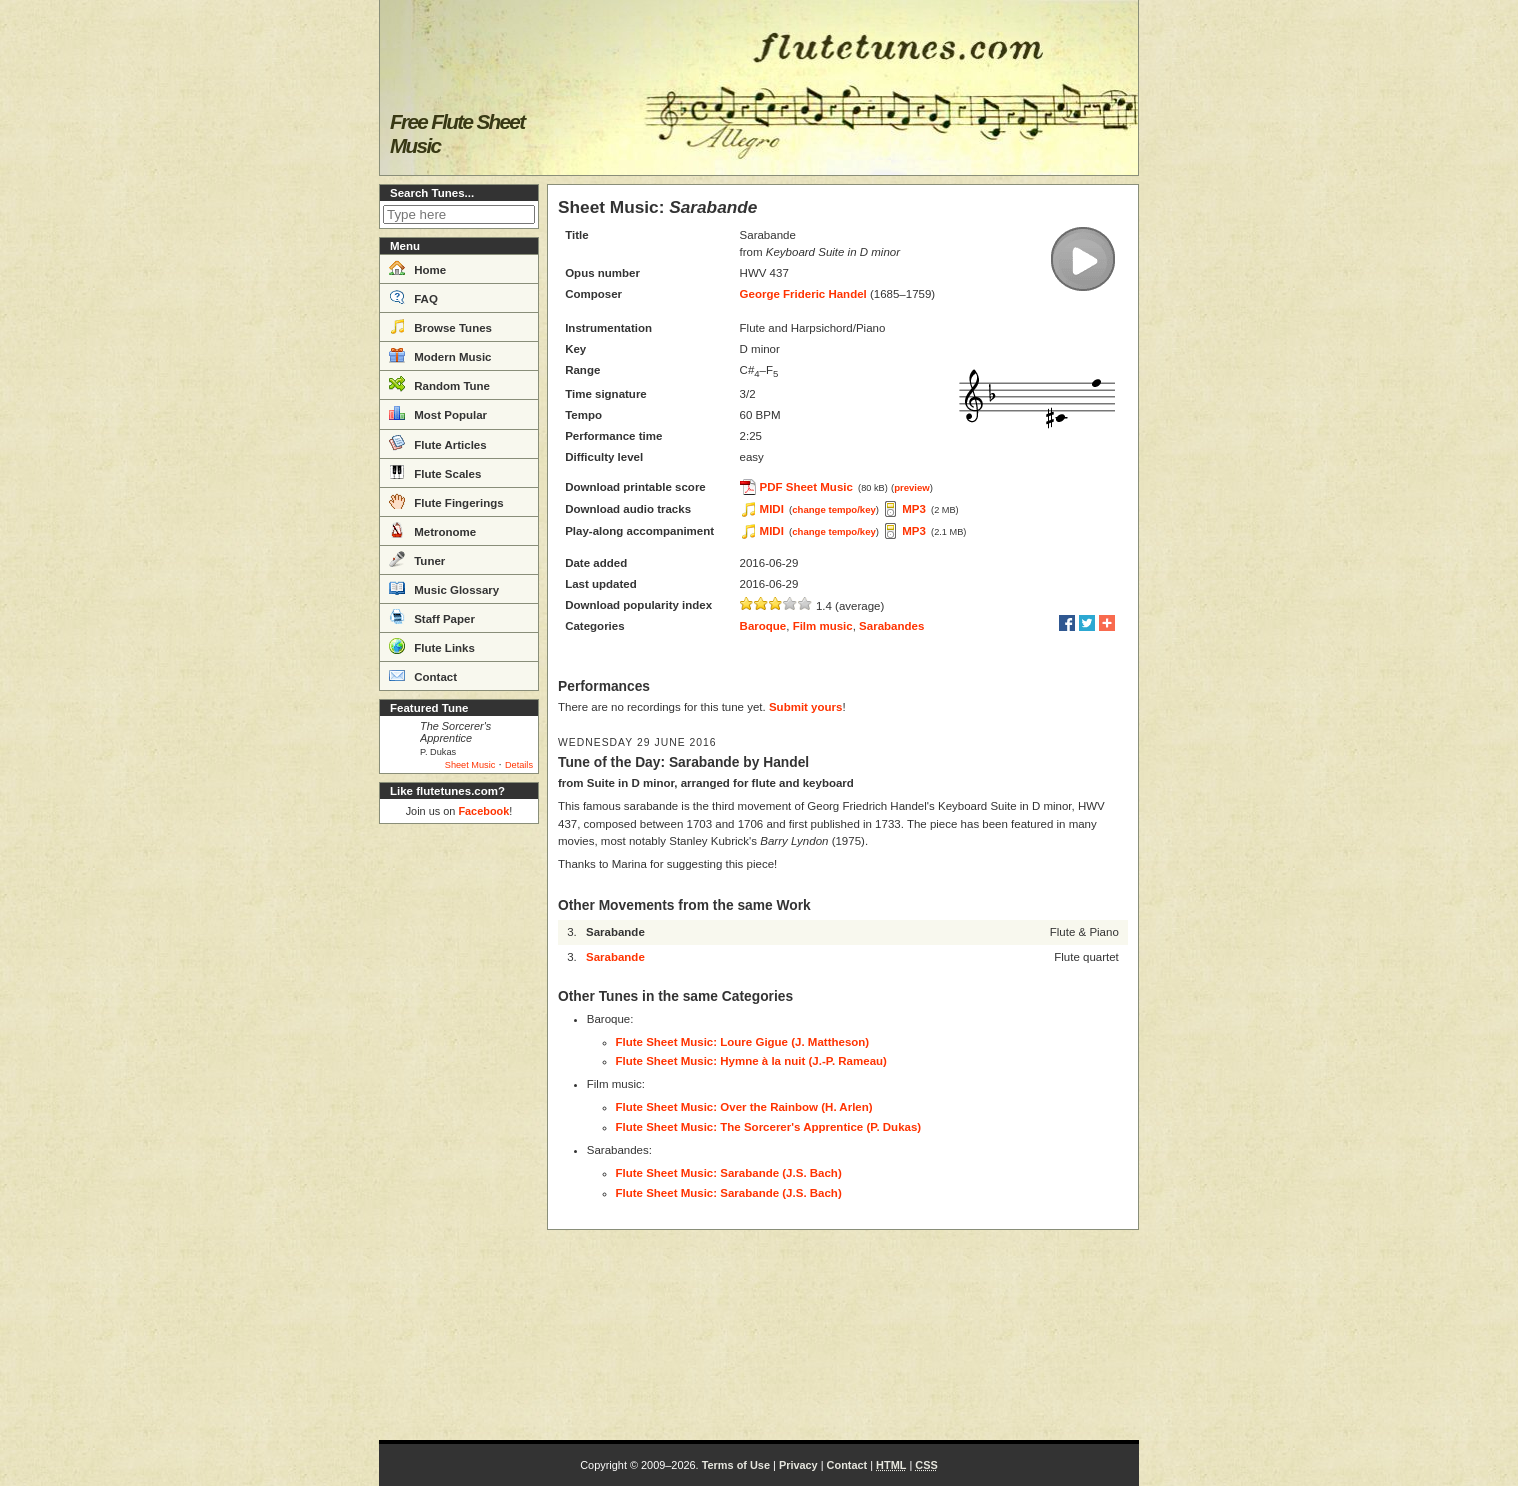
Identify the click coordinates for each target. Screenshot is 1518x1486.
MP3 (914, 509)
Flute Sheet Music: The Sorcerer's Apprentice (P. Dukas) (769, 1127)
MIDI (772, 509)
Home (417, 268)
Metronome (432, 530)
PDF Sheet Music (806, 487)
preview (912, 487)
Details (519, 765)
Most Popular (438, 413)
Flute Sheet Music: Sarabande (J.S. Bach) (729, 1173)
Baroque (763, 626)
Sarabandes (891, 626)
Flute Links (432, 646)
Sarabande (615, 957)
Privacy (798, 1465)
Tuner (417, 559)
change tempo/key (834, 509)
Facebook (483, 811)
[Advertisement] (459, 1132)
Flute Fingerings (446, 501)
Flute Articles (438, 443)
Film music (823, 626)
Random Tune (439, 384)
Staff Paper (432, 617)
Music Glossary (444, 588)
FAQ (413, 297)
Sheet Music (470, 765)
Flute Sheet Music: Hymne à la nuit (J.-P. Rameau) (751, 1061)
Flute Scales (435, 472)
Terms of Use (736, 1465)
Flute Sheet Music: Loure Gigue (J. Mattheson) (743, 1042)
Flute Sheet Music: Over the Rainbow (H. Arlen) (744, 1107)
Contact (423, 675)
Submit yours (805, 707)
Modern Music (440, 355)
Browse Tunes (440, 326)
